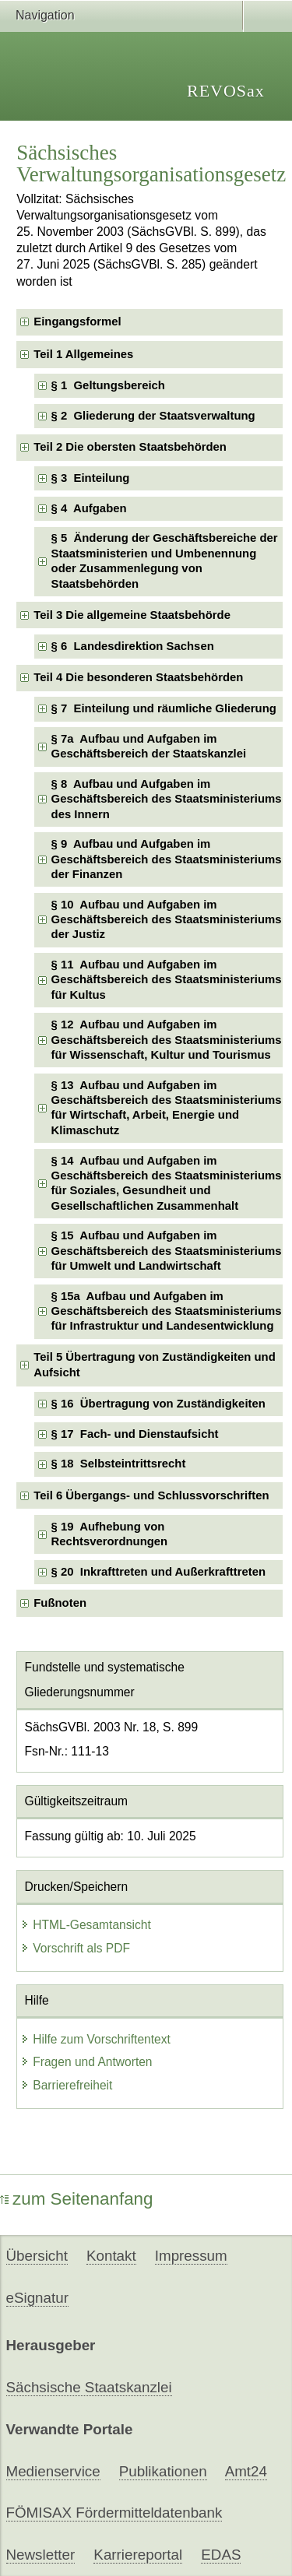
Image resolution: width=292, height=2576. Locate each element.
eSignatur (37, 2298)
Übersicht (37, 2255)
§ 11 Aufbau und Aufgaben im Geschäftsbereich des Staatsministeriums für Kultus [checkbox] (166, 979)
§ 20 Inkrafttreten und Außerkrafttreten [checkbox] (158, 1572)
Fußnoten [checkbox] (59, 1603)
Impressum (191, 2255)
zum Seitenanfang (76, 2199)
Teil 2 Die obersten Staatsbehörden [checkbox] (130, 447)
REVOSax (226, 90)
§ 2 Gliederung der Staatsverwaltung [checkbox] (153, 415)
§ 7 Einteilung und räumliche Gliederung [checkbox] (163, 708)
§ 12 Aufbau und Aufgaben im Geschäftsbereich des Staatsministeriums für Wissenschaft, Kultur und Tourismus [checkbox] (166, 1039)
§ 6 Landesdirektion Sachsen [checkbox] (132, 646)
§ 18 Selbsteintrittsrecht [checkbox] (118, 1463)
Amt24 (246, 2471)
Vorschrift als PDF (75, 1948)
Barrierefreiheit (66, 2085)
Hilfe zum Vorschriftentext (95, 2039)
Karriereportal (137, 2554)
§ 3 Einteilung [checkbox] (90, 478)
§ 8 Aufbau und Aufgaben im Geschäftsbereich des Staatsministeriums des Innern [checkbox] (166, 799)
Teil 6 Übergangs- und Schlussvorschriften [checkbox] (151, 1495)
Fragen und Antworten (86, 2061)
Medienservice (53, 2471)
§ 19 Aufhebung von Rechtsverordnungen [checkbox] (109, 1534)
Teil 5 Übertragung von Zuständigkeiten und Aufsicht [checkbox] (154, 1364)
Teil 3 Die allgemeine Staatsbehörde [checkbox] (131, 615)
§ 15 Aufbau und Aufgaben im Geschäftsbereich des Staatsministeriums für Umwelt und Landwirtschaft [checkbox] (166, 1250)
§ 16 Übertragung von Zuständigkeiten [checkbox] (158, 1403)
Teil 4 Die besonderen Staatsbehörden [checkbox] (138, 677)
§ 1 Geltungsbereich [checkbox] (108, 385)
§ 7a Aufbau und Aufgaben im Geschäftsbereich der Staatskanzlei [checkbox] (149, 746)
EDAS (221, 2554)
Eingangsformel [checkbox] (77, 321)
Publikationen (163, 2471)
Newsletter (41, 2554)
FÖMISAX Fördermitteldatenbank (114, 2512)
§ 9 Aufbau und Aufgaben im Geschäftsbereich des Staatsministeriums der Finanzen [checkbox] (166, 859)
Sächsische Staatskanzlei (89, 2387)
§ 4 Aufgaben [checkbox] (89, 508)
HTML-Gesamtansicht (85, 1924)
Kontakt (111, 2255)
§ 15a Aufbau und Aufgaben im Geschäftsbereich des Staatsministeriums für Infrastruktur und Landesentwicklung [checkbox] (166, 1311)
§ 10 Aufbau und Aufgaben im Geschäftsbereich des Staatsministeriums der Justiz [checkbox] (166, 919)
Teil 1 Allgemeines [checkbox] (83, 354)
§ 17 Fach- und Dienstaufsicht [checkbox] (135, 1434)
